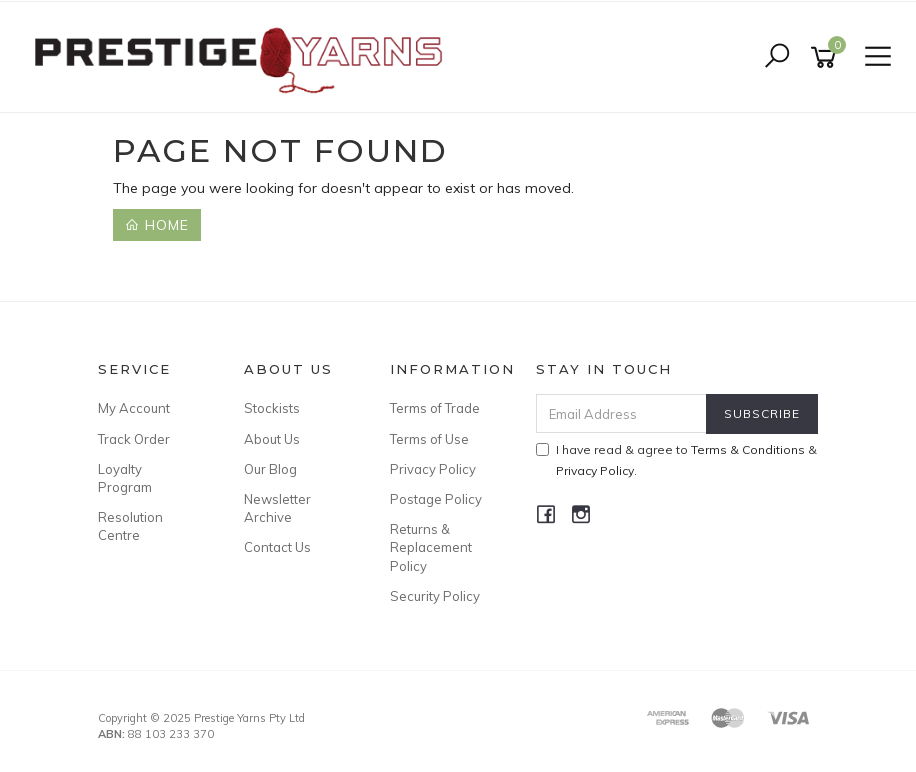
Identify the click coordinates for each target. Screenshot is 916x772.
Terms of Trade (435, 408)
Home (157, 225)
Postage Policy (436, 499)
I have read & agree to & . (676, 460)
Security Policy (435, 596)
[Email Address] (622, 413)
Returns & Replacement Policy (431, 547)
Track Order (134, 439)
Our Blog (270, 469)
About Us (272, 439)
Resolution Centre (130, 526)
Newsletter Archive (277, 508)
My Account (134, 408)
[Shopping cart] (827, 57)
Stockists (272, 408)
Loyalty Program (125, 478)
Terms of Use (429, 439)
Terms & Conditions (748, 449)
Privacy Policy (433, 469)
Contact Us (277, 547)
